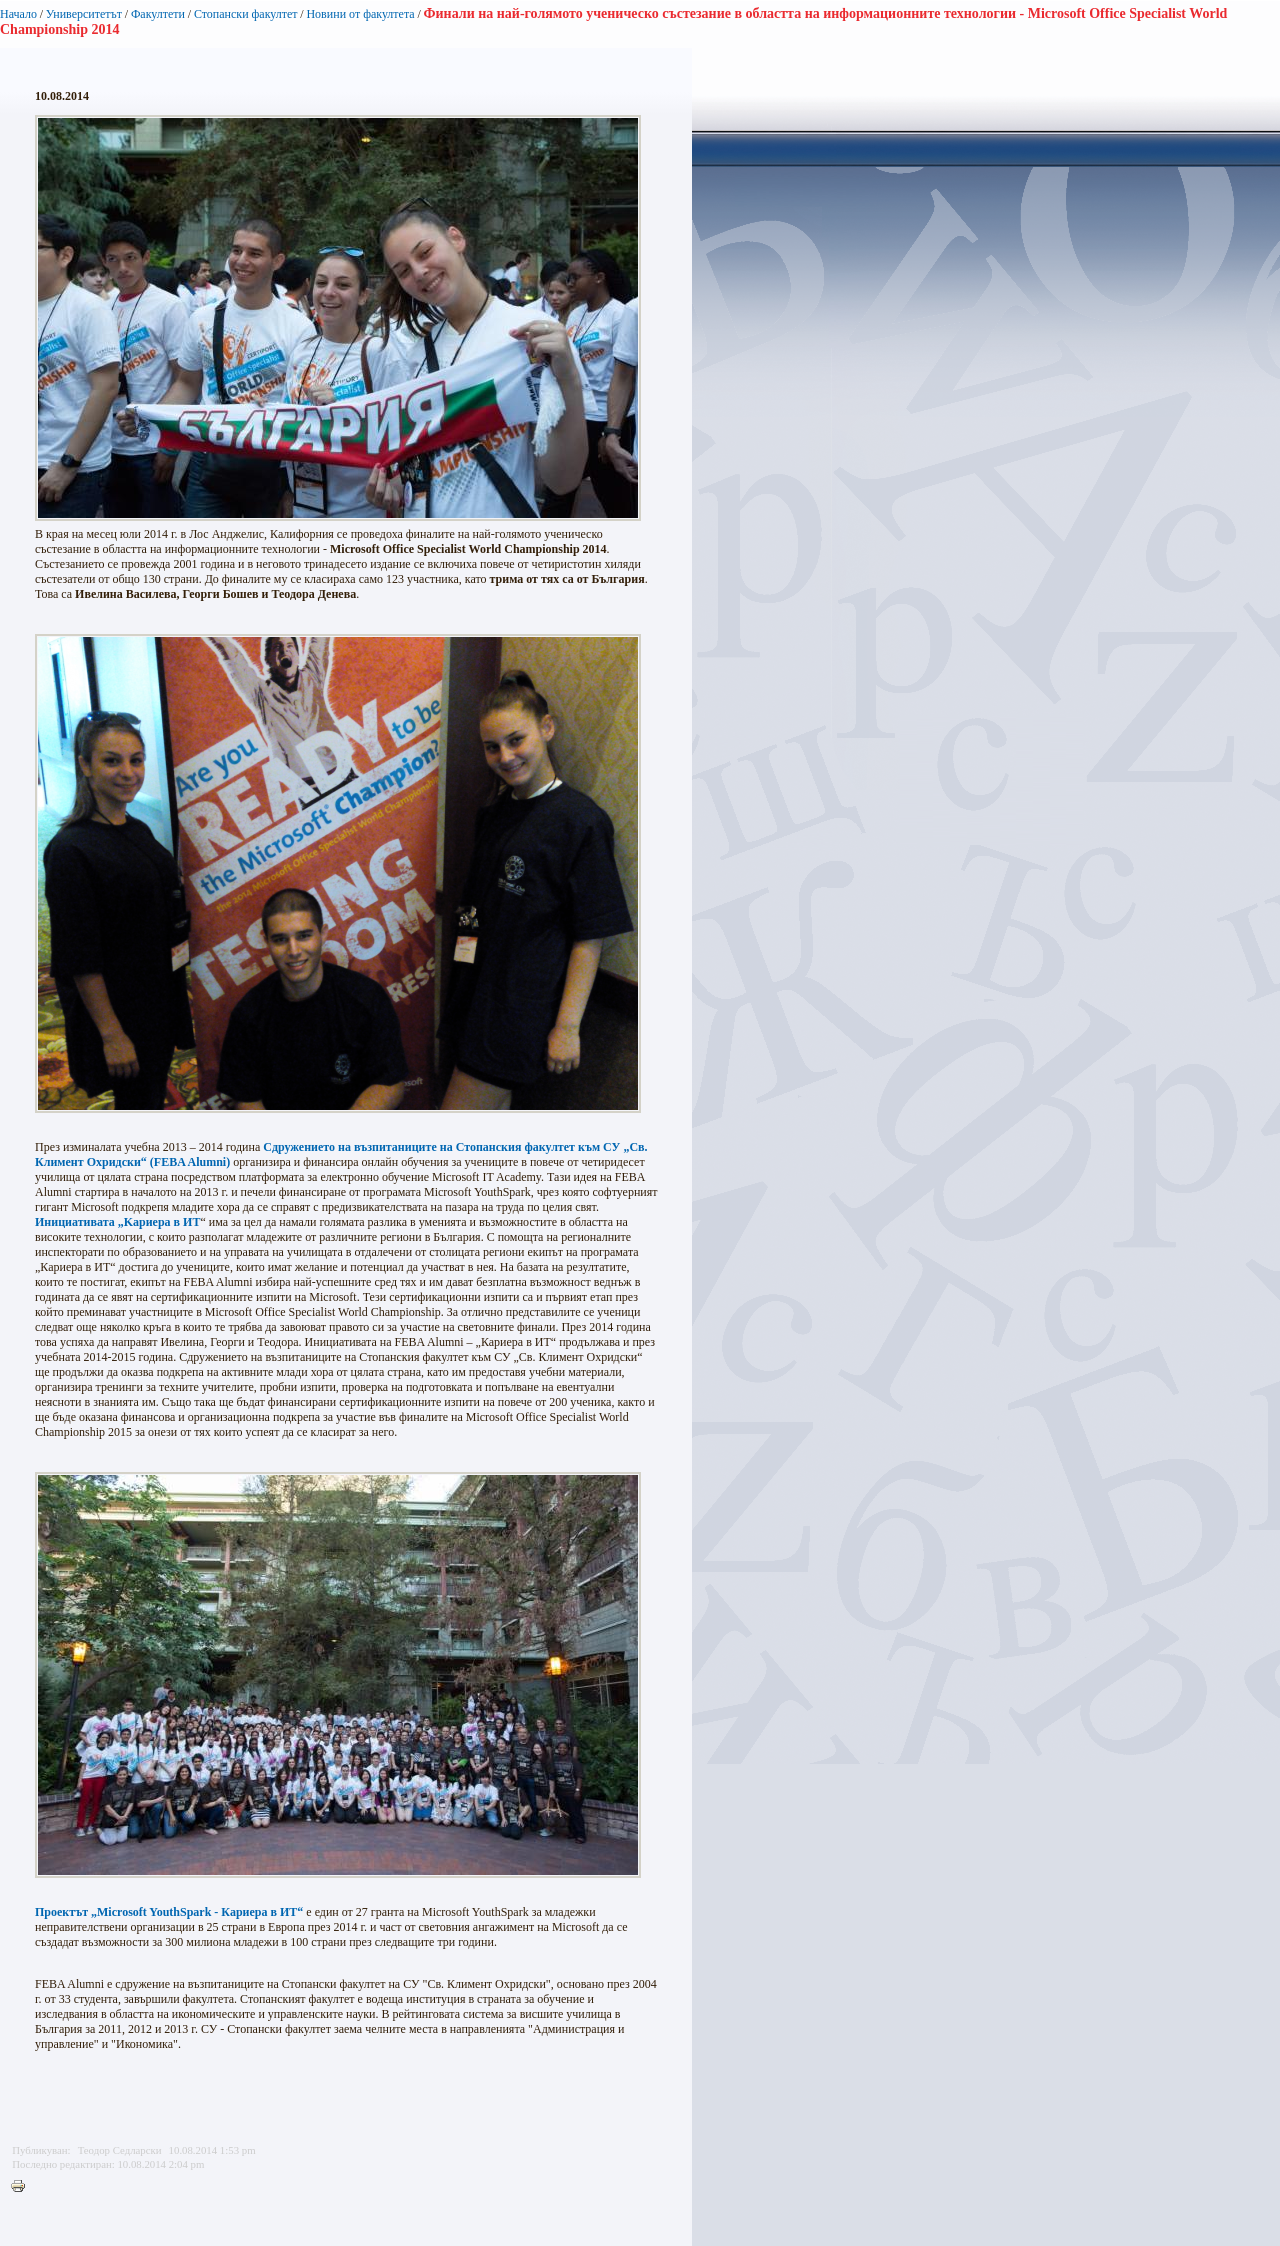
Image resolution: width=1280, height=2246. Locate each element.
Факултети (158, 14)
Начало (18, 14)
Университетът (84, 14)
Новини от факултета (360, 14)
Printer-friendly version (23, 2187)
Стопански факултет (246, 14)
